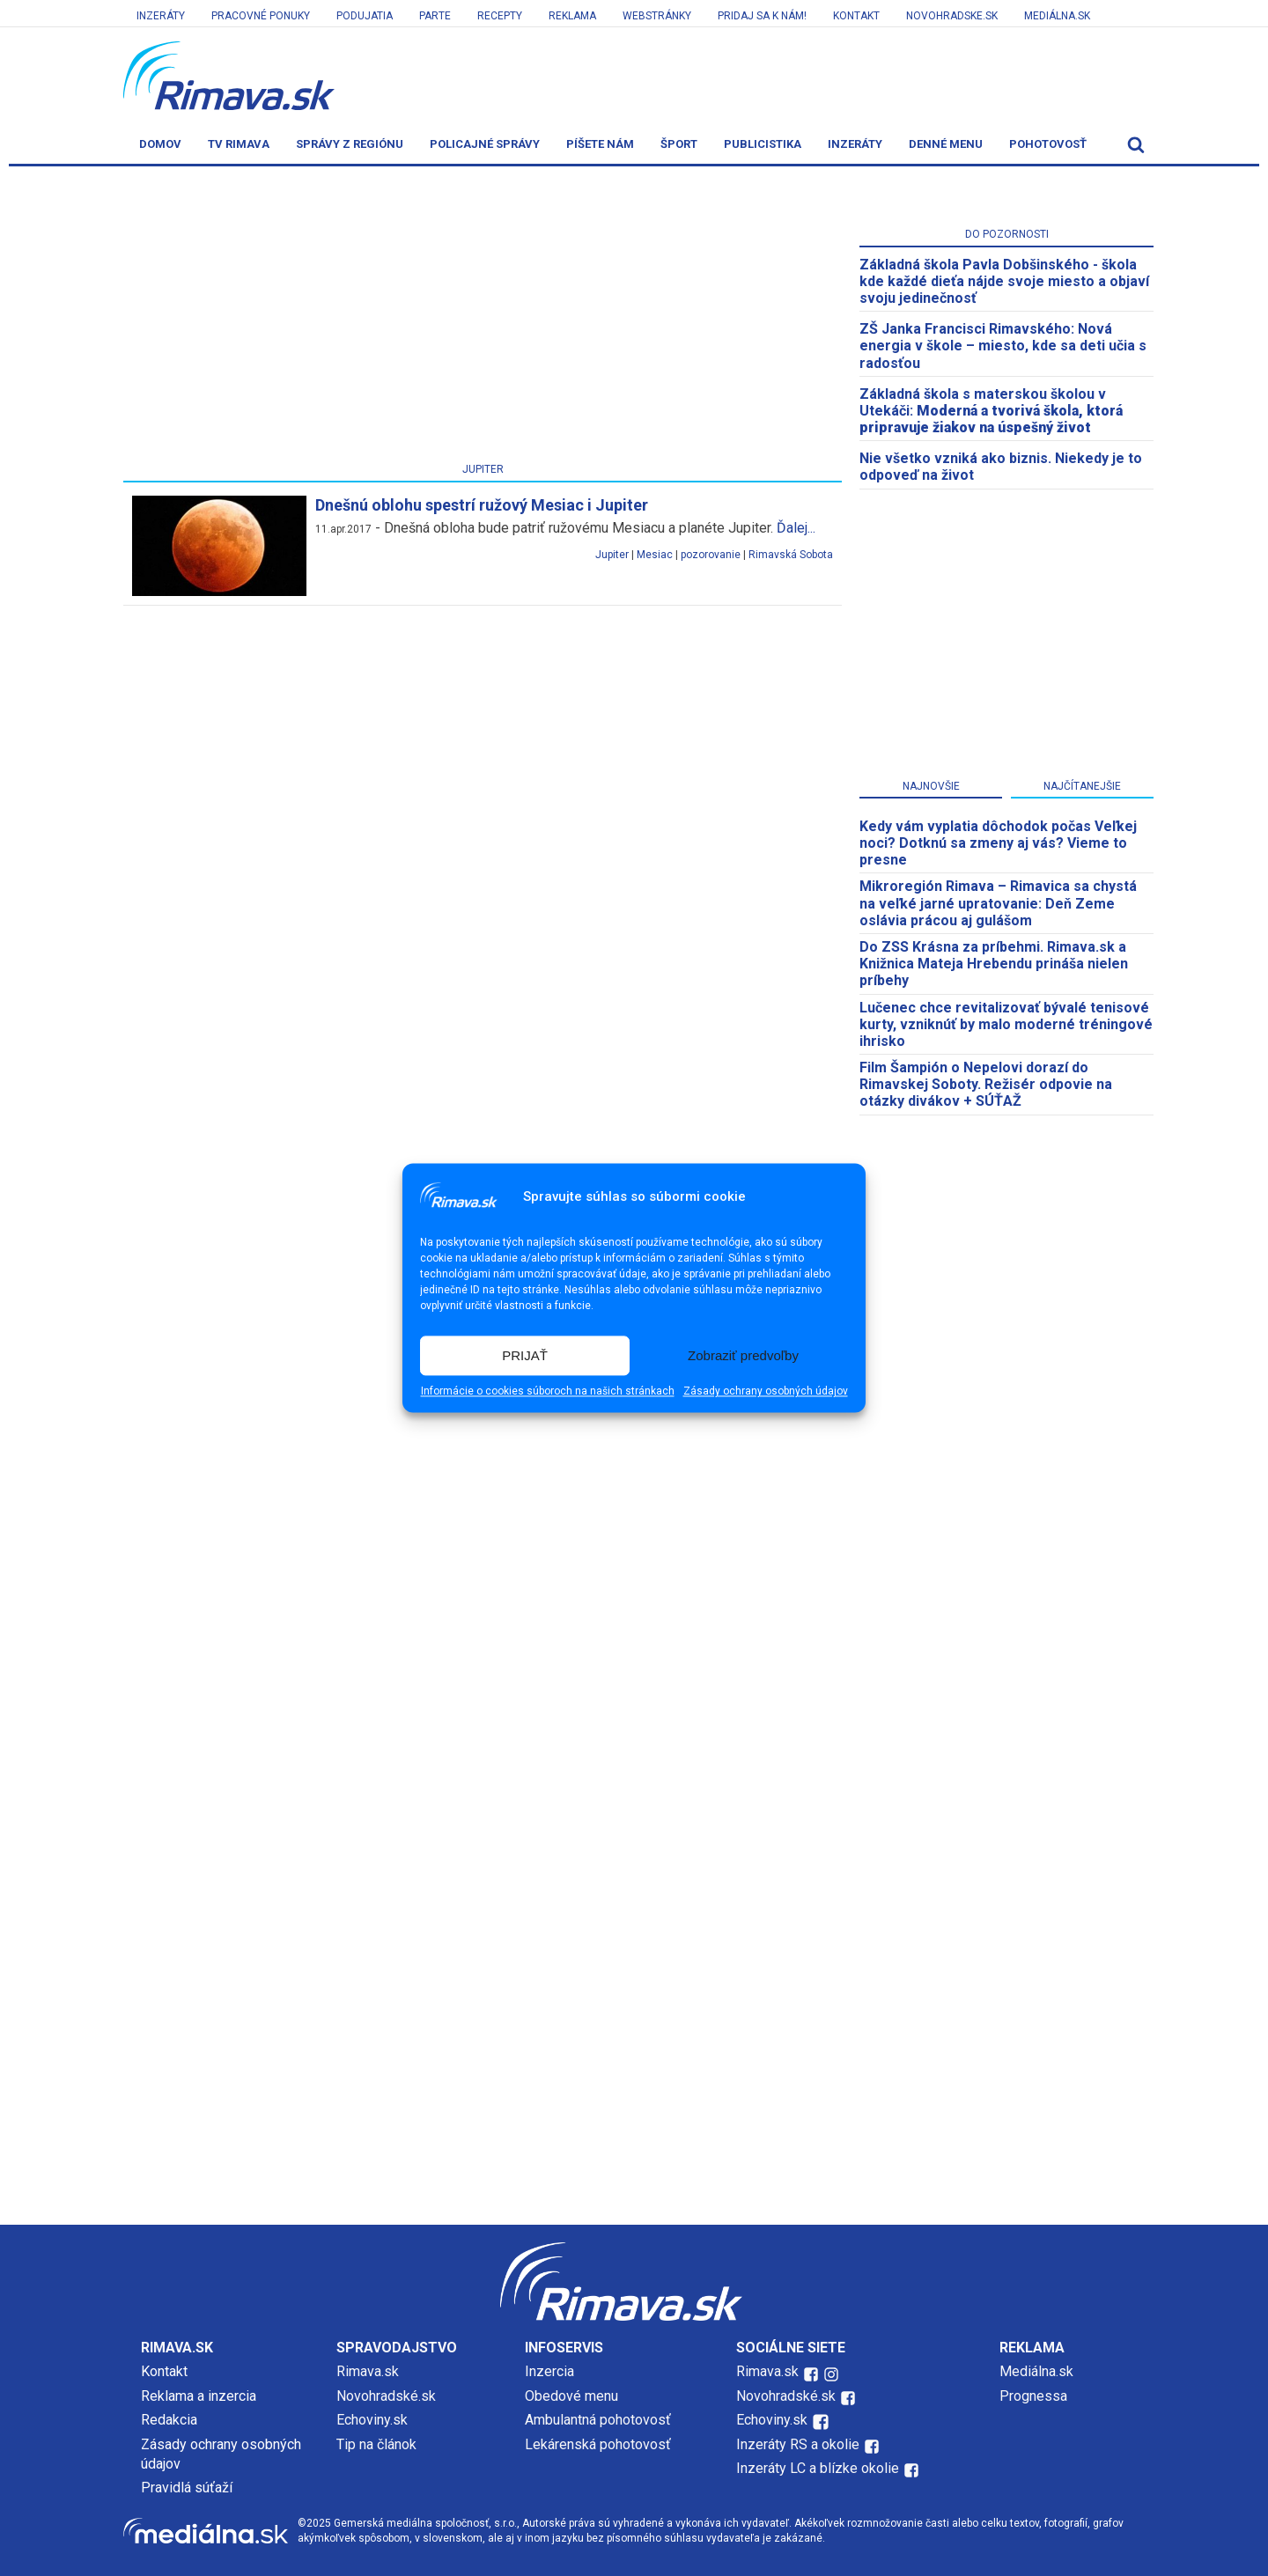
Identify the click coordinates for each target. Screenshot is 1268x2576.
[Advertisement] (483, 318)
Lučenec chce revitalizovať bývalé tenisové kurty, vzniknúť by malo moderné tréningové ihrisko (1006, 1024)
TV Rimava (238, 144)
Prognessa (1033, 2396)
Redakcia (169, 2419)
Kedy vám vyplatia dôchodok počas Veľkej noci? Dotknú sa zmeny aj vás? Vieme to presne (998, 843)
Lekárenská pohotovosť (600, 2444)
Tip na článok (376, 2444)
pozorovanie (711, 554)
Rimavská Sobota (790, 554)
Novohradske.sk (952, 16)
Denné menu (946, 144)
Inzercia (549, 2371)
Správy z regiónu (349, 144)
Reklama (572, 16)
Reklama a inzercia (198, 2396)
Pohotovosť (1048, 144)
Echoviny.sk (372, 2419)
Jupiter (612, 554)
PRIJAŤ (525, 1355)
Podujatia (364, 16)
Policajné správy (485, 144)
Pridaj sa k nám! (762, 16)
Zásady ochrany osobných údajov (765, 1392)
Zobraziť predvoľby (743, 1355)
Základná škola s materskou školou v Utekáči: (991, 411)
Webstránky (657, 16)
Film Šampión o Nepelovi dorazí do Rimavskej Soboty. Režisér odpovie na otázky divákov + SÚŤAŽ (985, 1084)
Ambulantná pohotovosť (600, 2419)
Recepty (499, 16)
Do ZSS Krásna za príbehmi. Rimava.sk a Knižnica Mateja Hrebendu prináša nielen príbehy (993, 963)
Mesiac (655, 554)
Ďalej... (796, 527)
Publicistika (762, 144)
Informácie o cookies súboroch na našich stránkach (548, 1392)
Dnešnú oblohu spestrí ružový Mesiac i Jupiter (481, 505)
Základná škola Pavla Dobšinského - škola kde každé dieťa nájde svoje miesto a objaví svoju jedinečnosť (1004, 281)
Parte (435, 16)
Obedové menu (571, 2396)
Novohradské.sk (386, 2396)
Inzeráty (160, 16)
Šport (678, 144)
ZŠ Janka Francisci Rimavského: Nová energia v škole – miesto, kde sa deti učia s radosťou (1002, 345)
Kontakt (856, 16)
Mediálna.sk (1057, 16)
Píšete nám (600, 144)
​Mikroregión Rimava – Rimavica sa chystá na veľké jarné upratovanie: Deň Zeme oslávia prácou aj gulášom (998, 903)
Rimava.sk (367, 2371)
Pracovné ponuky (260, 16)
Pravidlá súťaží (186, 2487)
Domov (160, 144)
